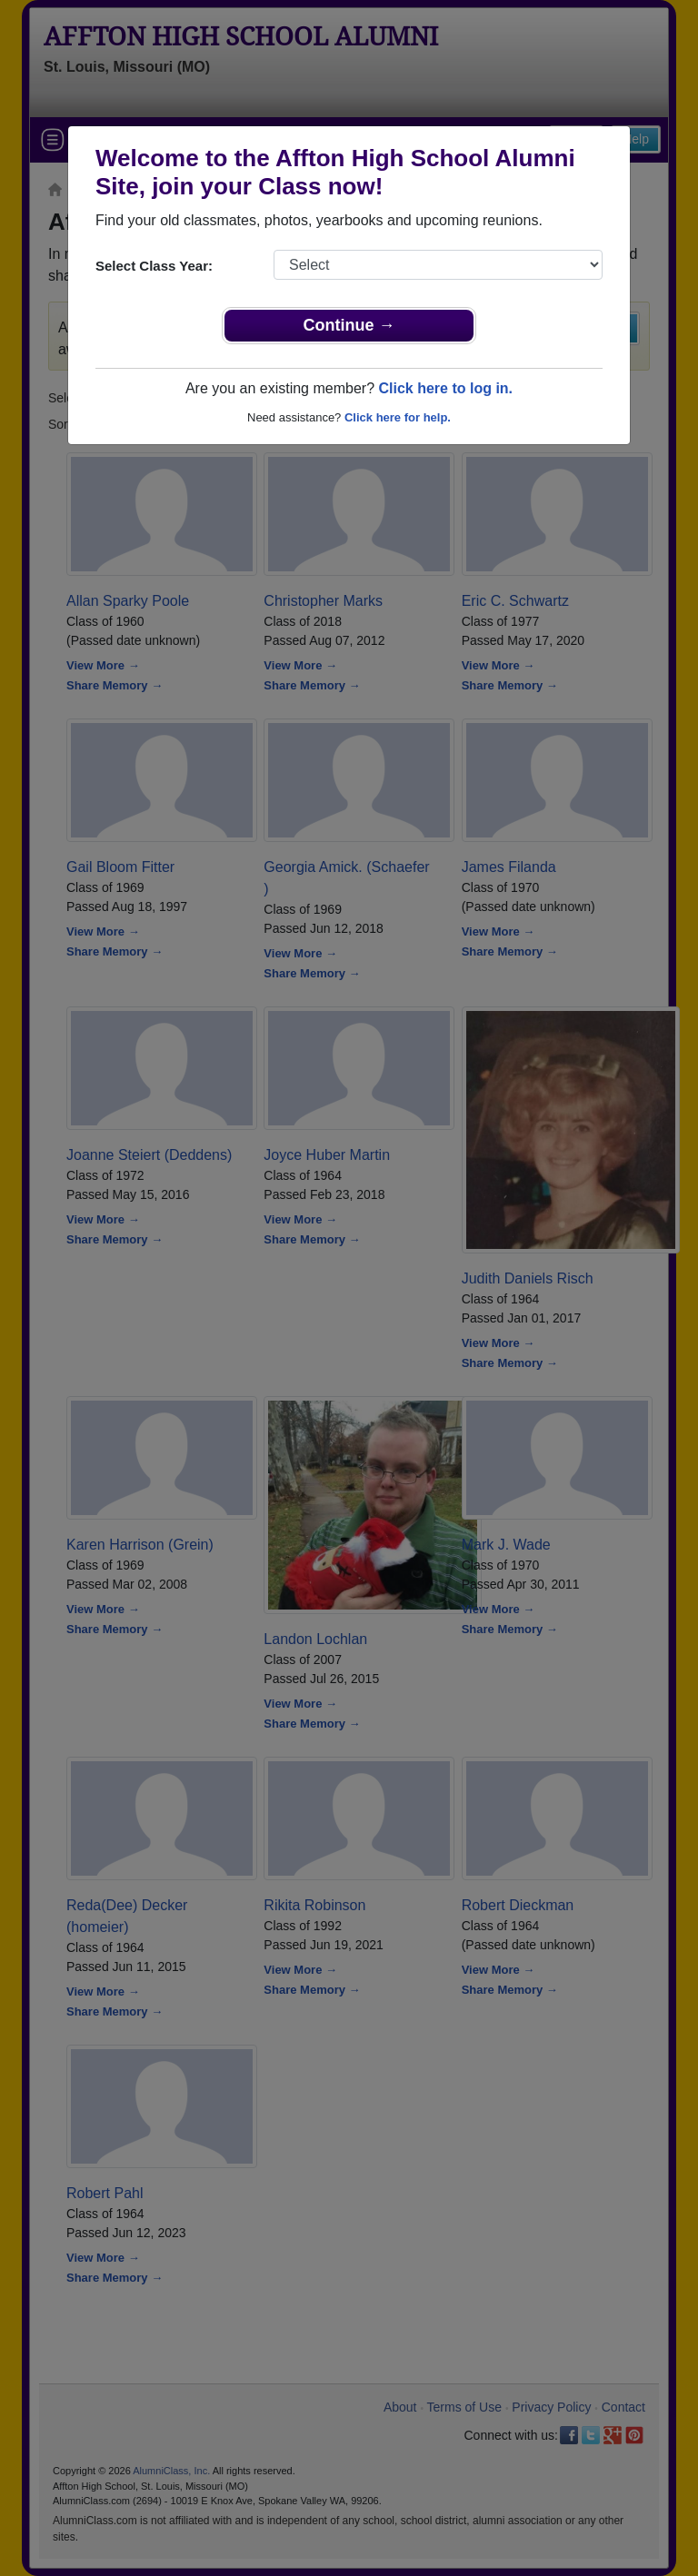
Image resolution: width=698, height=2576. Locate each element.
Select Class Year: (154, 265)
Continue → (349, 325)
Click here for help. (397, 417)
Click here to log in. (445, 388)
